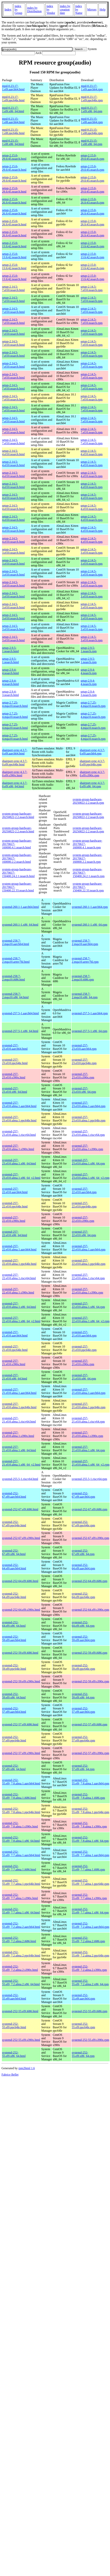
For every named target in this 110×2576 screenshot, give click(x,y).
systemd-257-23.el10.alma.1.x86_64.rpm (88, 1161)
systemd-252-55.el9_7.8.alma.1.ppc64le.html (21, 1810)
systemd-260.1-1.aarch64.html (20, 906)
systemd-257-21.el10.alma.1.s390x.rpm (87, 1434)
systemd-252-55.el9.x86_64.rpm (83, 2054)
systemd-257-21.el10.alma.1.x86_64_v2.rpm (90, 1463)
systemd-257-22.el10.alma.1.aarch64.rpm (88, 1248)
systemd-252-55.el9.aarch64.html (14, 1997)
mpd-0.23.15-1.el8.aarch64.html (13, 120)
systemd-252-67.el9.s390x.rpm (90, 1538)
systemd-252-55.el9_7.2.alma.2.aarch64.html (21, 1925)
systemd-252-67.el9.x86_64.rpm (83, 1552)
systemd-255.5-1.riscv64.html (20, 1479)
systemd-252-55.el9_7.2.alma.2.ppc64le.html (21, 1954)
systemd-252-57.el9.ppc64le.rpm (83, 1738)
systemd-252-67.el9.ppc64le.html (14, 1523)
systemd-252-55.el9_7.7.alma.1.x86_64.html (21, 1911)
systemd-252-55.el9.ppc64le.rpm (83, 2025)
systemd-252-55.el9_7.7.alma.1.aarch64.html (21, 1853)
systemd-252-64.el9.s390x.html (21, 1609)
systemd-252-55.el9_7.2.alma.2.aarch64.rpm (90, 1925)
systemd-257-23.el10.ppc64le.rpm (84, 1061)
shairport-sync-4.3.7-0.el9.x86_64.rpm (92, 784)
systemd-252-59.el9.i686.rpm (89, 1652)
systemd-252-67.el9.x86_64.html (14, 1552)
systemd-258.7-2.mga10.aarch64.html (15, 942)
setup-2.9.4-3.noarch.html (10, 693)
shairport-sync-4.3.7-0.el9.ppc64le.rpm (92, 762)
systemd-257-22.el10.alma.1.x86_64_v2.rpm (90, 1319)
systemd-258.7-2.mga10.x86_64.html (15, 995)
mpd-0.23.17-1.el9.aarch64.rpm (92, 87)
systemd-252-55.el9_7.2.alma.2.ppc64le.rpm (90, 1954)
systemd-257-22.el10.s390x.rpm (83, 1219)
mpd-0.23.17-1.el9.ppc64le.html (13, 98)
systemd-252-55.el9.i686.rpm (89, 2011)
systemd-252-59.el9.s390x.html (21, 1681)
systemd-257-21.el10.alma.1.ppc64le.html (19, 1405)
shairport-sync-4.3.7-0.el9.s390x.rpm (92, 773)
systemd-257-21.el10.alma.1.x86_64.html (19, 1448)
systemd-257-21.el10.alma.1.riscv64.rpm (88, 1420)
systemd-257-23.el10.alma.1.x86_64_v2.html (21, 1176)
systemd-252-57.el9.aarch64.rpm (83, 1710)
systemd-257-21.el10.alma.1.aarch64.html (19, 1391)
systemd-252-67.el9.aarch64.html (14, 1495)
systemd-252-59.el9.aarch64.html (14, 1638)
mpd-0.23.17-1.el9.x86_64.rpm (91, 109)
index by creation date (65, 10)
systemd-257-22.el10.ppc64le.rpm (84, 1204)
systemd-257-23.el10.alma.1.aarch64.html (19, 1104)
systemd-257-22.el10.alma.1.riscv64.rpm (88, 1276)
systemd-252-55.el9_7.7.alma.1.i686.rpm (88, 1868)
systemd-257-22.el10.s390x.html (13, 1219)
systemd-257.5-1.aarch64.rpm (90, 1013)
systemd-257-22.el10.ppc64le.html (15, 1204)
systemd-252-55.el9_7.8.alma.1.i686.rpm (88, 1796)
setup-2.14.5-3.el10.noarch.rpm (92, 551)
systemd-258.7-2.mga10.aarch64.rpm (85, 942)
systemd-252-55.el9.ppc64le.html (14, 2025)
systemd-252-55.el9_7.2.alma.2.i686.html (19, 1939)
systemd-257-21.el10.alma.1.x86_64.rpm (88, 1448)
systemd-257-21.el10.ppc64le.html (15, 1348)
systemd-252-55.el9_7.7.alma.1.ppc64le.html (21, 1882)
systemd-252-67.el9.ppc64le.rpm (83, 1523)
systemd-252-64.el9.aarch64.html (14, 1566)
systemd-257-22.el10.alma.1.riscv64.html (19, 1276)
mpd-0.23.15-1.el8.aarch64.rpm (92, 120)
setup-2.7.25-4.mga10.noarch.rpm (93, 704)
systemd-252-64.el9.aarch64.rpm (83, 1566)
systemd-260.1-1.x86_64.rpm (89, 924)
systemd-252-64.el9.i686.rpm (89, 1581)
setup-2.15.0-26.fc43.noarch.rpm (92, 201)
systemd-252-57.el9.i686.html (20, 1724)
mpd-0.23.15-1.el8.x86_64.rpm (91, 142)
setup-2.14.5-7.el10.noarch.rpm (92, 288)
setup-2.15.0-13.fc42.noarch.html (14, 244)
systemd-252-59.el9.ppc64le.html (14, 1667)
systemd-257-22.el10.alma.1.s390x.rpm (87, 1291)
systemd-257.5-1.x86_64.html (20, 1031)
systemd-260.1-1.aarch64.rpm (90, 906)
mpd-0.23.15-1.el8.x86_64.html (13, 142)
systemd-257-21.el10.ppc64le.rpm (84, 1348)
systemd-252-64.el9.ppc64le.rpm (83, 1595)
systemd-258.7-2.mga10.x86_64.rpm (85, 995)
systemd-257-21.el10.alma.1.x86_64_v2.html (21, 1463)
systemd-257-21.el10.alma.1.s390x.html (18, 1434)
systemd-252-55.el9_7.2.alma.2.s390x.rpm (89, 1968)
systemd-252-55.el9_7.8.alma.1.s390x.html (20, 1824)
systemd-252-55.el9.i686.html (20, 2011)
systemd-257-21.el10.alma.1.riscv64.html (19, 1420)
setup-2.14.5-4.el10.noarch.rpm (92, 452)
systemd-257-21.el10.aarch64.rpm (84, 1334)
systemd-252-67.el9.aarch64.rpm (83, 1495)
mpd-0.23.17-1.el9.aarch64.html (13, 87)
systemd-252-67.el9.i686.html (20, 1509)
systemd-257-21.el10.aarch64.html (15, 1334)
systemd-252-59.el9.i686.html (20, 1652)
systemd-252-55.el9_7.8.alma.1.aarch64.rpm (90, 1781)
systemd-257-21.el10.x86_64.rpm (84, 1377)
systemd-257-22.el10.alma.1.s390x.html (18, 1291)
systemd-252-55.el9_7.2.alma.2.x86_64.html (21, 1982)
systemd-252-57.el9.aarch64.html (14, 1710)
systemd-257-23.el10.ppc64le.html (15, 1061)
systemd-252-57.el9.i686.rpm (89, 1724)
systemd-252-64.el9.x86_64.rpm (83, 1624)
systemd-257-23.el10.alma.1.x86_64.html (19, 1161)
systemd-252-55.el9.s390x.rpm (90, 2039)
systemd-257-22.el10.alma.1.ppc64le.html (19, 1262)
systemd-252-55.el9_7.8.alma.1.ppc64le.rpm (90, 1810)
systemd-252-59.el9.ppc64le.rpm (83, 1667)
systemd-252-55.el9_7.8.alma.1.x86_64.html (21, 1839)
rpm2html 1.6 (26, 2068)
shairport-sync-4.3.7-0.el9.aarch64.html (14, 751)
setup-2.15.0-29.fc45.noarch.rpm (92, 157)
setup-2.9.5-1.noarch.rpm (89, 649)
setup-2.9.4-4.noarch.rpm (89, 671)
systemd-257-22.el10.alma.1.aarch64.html (19, 1248)
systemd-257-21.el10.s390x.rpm (83, 1362)
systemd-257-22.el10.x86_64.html (14, 1233)
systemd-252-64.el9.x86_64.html (14, 1624)
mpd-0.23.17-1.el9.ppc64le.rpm (92, 98)
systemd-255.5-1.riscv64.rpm (89, 1479)
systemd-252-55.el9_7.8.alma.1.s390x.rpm (89, 1824)
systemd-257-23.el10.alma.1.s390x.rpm (87, 1147)
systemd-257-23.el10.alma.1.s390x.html (18, 1147)
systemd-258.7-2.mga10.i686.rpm (83, 978)
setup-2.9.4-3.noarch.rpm (89, 693)
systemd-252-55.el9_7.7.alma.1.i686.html (19, 1868)
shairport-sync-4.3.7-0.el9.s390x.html (14, 773)
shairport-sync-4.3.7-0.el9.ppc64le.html (14, 762)
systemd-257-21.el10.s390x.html (13, 1362)
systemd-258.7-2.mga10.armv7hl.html (16, 960)
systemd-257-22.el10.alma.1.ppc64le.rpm (88, 1262)
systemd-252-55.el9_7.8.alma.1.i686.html (19, 1796)
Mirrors (91, 9)
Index (8, 9)
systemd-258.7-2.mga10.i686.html (13, 978)
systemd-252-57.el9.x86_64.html (14, 1767)
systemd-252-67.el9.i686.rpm (89, 1509)
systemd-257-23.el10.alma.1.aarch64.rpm (88, 1104)
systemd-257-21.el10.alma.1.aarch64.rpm (88, 1391)
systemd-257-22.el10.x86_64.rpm (84, 1233)
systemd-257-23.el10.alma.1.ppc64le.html (19, 1118)
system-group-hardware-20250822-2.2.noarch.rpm (88, 801)
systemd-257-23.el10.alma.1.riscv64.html (19, 1133)
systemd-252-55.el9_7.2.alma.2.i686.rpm (88, 1939)
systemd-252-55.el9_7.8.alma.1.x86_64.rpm (90, 1839)
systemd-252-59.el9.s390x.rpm (90, 1681)
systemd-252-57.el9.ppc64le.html (14, 1738)
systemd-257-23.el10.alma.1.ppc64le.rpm (88, 1118)
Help (102, 9)
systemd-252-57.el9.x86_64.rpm (83, 1767)
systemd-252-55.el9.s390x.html (21, 2039)
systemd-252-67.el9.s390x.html (21, 1538)
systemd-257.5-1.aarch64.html (20, 1013)
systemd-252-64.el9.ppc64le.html (14, 1595)
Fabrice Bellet (10, 2074)
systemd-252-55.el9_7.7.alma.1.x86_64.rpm (90, 1911)
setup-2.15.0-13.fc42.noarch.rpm (92, 244)
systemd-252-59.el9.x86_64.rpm (83, 1695)
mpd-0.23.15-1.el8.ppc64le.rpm (92, 131)
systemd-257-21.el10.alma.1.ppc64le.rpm (88, 1405)
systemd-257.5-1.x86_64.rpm (89, 1031)
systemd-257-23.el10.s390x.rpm (83, 1075)
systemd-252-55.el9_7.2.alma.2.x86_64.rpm (90, 1982)
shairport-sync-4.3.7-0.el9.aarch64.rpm (92, 751)
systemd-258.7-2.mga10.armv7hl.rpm (85, 960)
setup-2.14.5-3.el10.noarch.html (13, 551)
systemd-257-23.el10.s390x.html (13, 1075)
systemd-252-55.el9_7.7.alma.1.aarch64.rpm (90, 1853)
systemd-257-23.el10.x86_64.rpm (84, 1090)
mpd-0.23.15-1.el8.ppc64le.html (13, 131)
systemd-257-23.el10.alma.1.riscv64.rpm (88, 1133)
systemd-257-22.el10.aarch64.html (15, 1190)
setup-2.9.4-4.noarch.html (10, 671)
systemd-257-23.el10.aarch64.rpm (84, 1047)
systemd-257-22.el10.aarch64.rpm (84, 1190)
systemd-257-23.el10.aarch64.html (15, 1047)
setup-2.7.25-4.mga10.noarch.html (15, 704)
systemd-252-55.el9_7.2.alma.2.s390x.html (20, 1968)
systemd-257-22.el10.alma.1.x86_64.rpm (88, 1305)
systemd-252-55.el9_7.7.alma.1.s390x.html (20, 1896)
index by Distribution (34, 9)
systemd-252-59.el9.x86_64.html (14, 1695)
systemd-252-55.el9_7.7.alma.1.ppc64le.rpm (90, 1882)
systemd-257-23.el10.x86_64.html (14, 1090)
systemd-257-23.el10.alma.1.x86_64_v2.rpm (90, 1176)
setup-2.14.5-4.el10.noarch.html (13, 452)
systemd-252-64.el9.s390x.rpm (90, 1609)
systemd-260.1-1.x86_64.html (20, 924)
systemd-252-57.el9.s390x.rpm (90, 1753)
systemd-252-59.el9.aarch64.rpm (83, 1638)
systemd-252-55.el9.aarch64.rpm (83, 1997)
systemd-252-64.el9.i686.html (20, 1581)
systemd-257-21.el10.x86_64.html (14, 1377)
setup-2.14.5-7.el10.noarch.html (13, 288)
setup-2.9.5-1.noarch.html (10, 649)
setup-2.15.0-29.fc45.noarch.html (14, 157)
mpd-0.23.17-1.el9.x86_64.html (13, 109)
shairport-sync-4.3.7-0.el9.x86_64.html (14, 784)
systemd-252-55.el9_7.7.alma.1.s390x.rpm (89, 1896)
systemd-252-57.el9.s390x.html (21, 1753)
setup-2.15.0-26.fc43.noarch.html (14, 201)
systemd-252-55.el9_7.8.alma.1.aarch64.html (21, 1781)
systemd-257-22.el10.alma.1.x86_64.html (19, 1305)
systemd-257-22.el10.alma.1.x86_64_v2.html (21, 1319)
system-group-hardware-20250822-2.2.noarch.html (18, 815)
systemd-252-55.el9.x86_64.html (14, 2054)
